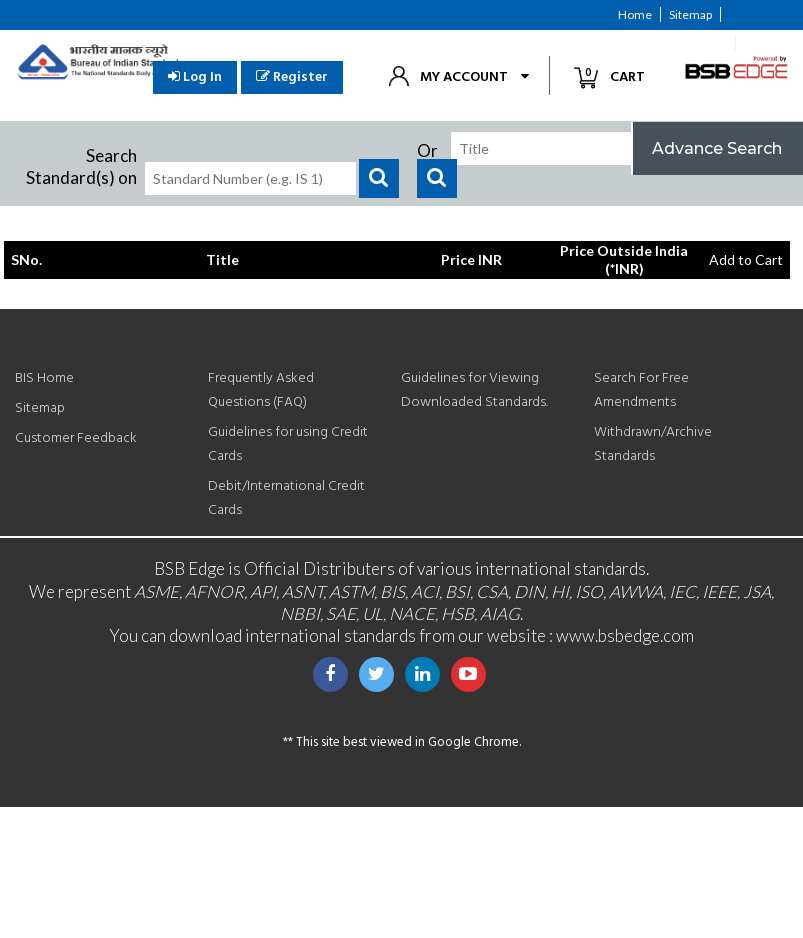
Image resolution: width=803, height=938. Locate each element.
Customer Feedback (672, 42)
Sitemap (690, 14)
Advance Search (717, 148)
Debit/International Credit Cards (286, 498)
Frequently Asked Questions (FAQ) (261, 390)
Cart (617, 76)
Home (635, 14)
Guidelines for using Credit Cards (288, 444)
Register (292, 77)
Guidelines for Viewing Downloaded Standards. (474, 390)
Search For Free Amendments (641, 390)
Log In (195, 77)
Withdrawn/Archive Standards (653, 444)
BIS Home (44, 378)
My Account (464, 77)
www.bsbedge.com (625, 635)
